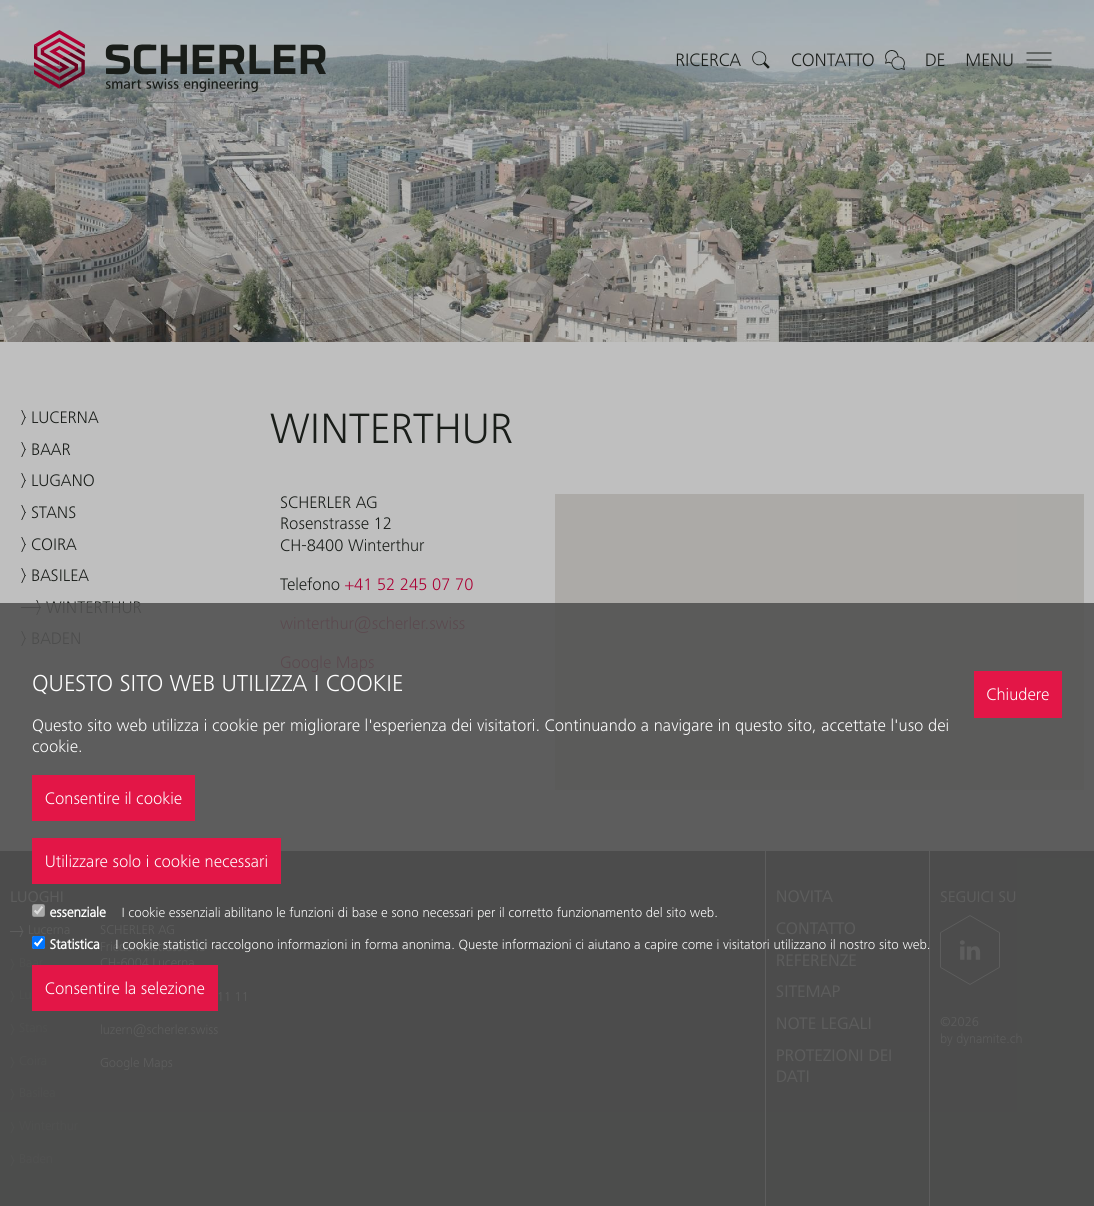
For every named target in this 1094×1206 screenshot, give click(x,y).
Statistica (77, 945)
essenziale (80, 913)
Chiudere (1017, 694)
